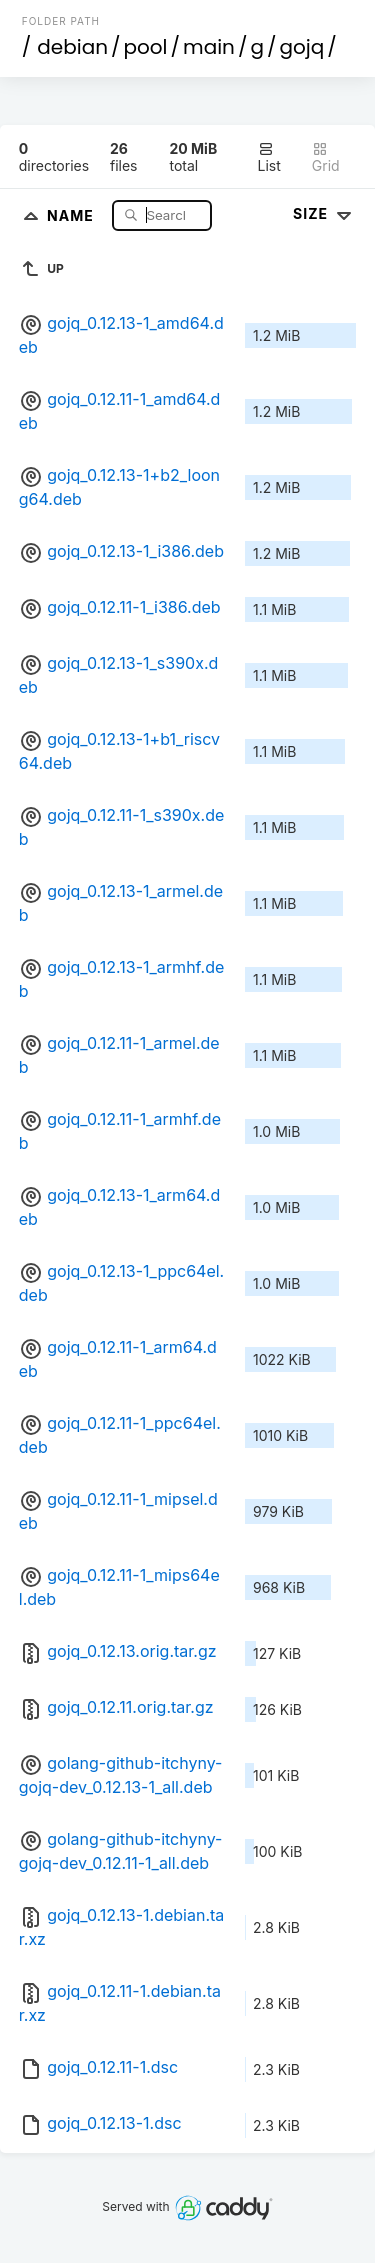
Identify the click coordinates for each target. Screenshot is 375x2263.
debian (72, 47)
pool (146, 47)
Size (324, 213)
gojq (302, 47)
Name (72, 214)
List (269, 157)
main (209, 47)
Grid (326, 157)
